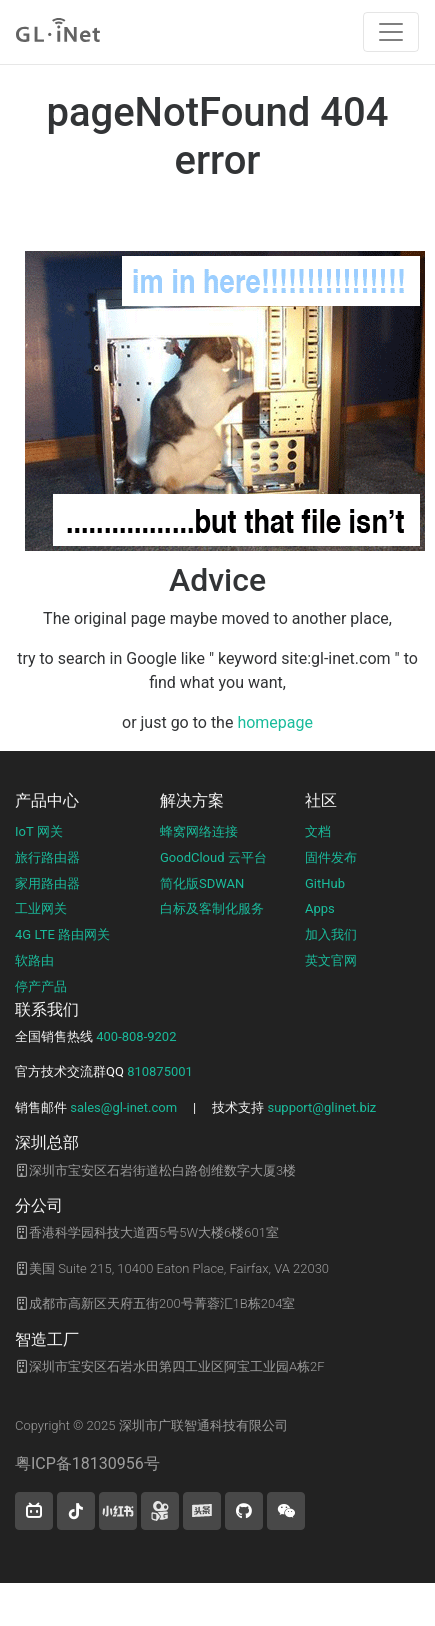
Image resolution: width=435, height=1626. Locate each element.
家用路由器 (47, 883)
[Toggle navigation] (391, 32)
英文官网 (331, 960)
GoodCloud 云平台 (213, 857)
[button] (34, 1511)
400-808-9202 (136, 1036)
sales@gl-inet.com (123, 1107)
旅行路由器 (47, 857)
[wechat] (286, 1511)
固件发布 (331, 857)
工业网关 (41, 908)
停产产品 (41, 986)
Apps (320, 908)
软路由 (34, 960)
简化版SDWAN (202, 883)
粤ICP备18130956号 (87, 1463)
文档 (318, 831)
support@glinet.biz (321, 1107)
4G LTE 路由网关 (62, 934)
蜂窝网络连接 (199, 831)
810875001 (160, 1071)
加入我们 (331, 934)
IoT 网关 (39, 831)
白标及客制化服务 (212, 908)
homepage (275, 722)
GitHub (325, 883)
